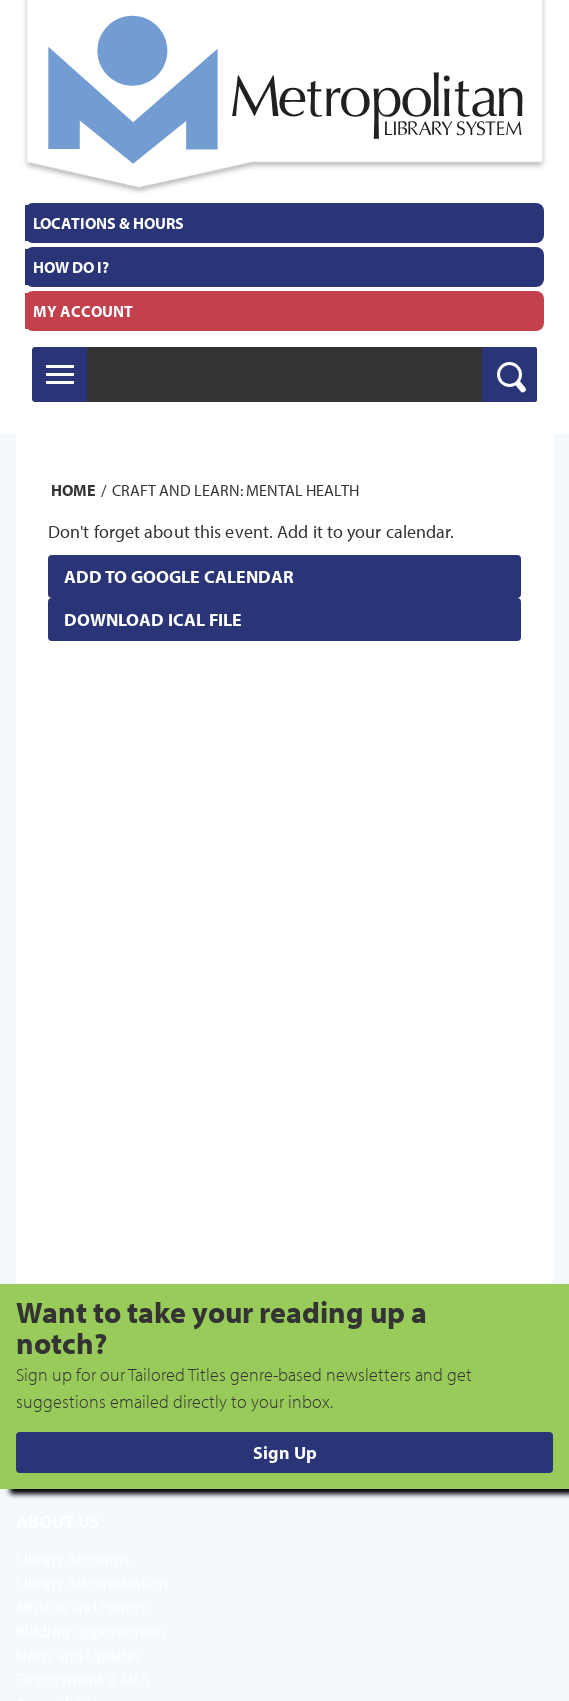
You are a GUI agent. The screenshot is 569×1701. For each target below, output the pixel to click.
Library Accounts (73, 1559)
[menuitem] (284, 223)
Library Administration (92, 1583)
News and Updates (79, 1655)
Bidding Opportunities (91, 1631)
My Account (83, 311)
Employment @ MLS (83, 1679)
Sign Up (285, 1452)
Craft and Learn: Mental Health (235, 490)
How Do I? (71, 267)
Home (73, 490)
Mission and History (82, 1607)
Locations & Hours (108, 223)
